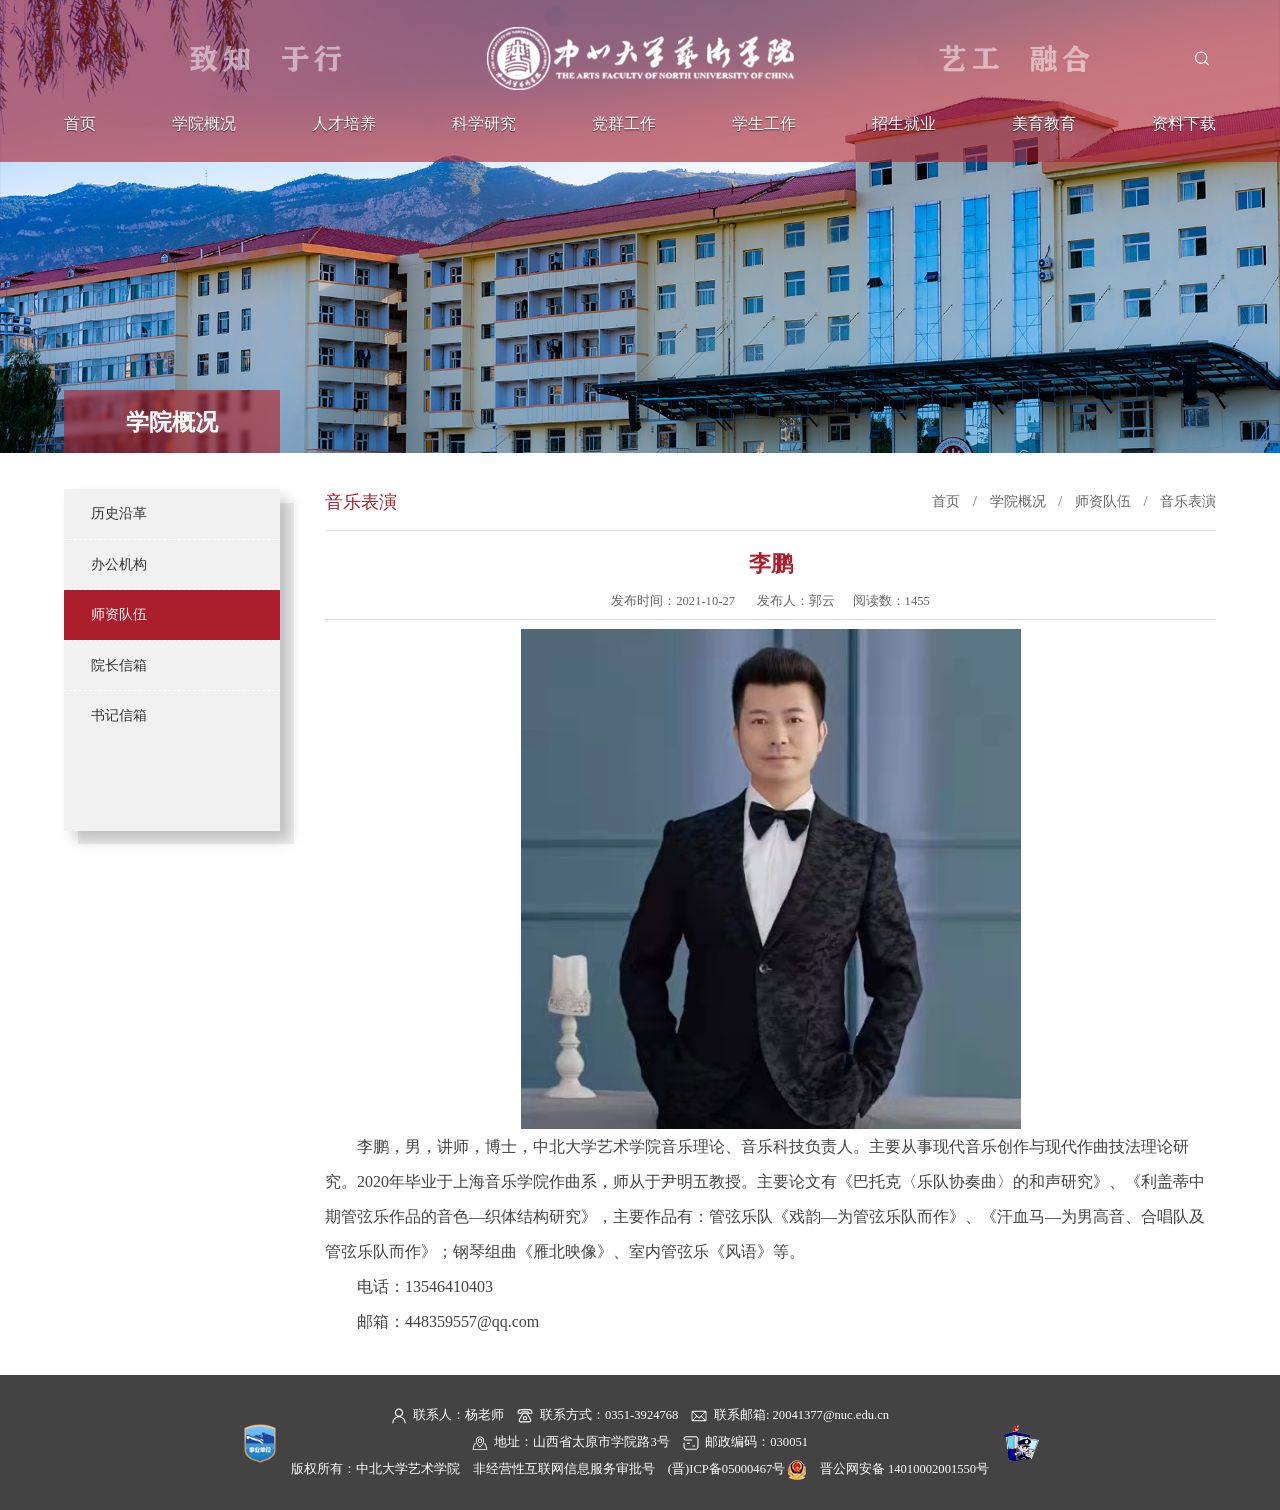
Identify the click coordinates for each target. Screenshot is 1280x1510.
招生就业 (904, 124)
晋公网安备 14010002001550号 (904, 1469)
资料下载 (1184, 124)
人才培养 (344, 124)
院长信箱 (119, 665)
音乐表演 (1188, 501)
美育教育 (1044, 124)
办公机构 (119, 564)
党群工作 (624, 124)
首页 (80, 124)
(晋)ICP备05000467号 (726, 1469)
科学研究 (484, 124)
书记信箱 (119, 715)
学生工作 (764, 124)
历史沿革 (119, 513)
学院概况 (204, 124)
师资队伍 (119, 614)
